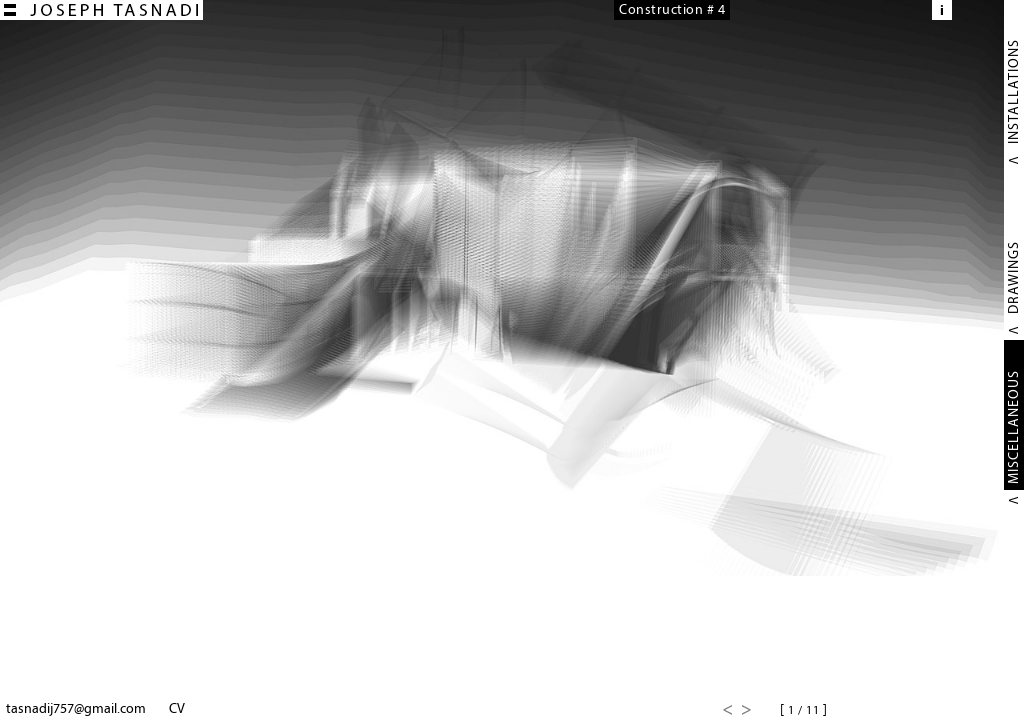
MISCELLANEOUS (1013, 427)
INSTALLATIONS (1013, 91)
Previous (727, 710)
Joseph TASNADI (101, 10)
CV (177, 708)
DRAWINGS (1013, 277)
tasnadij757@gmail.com (76, 708)
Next (747, 710)
